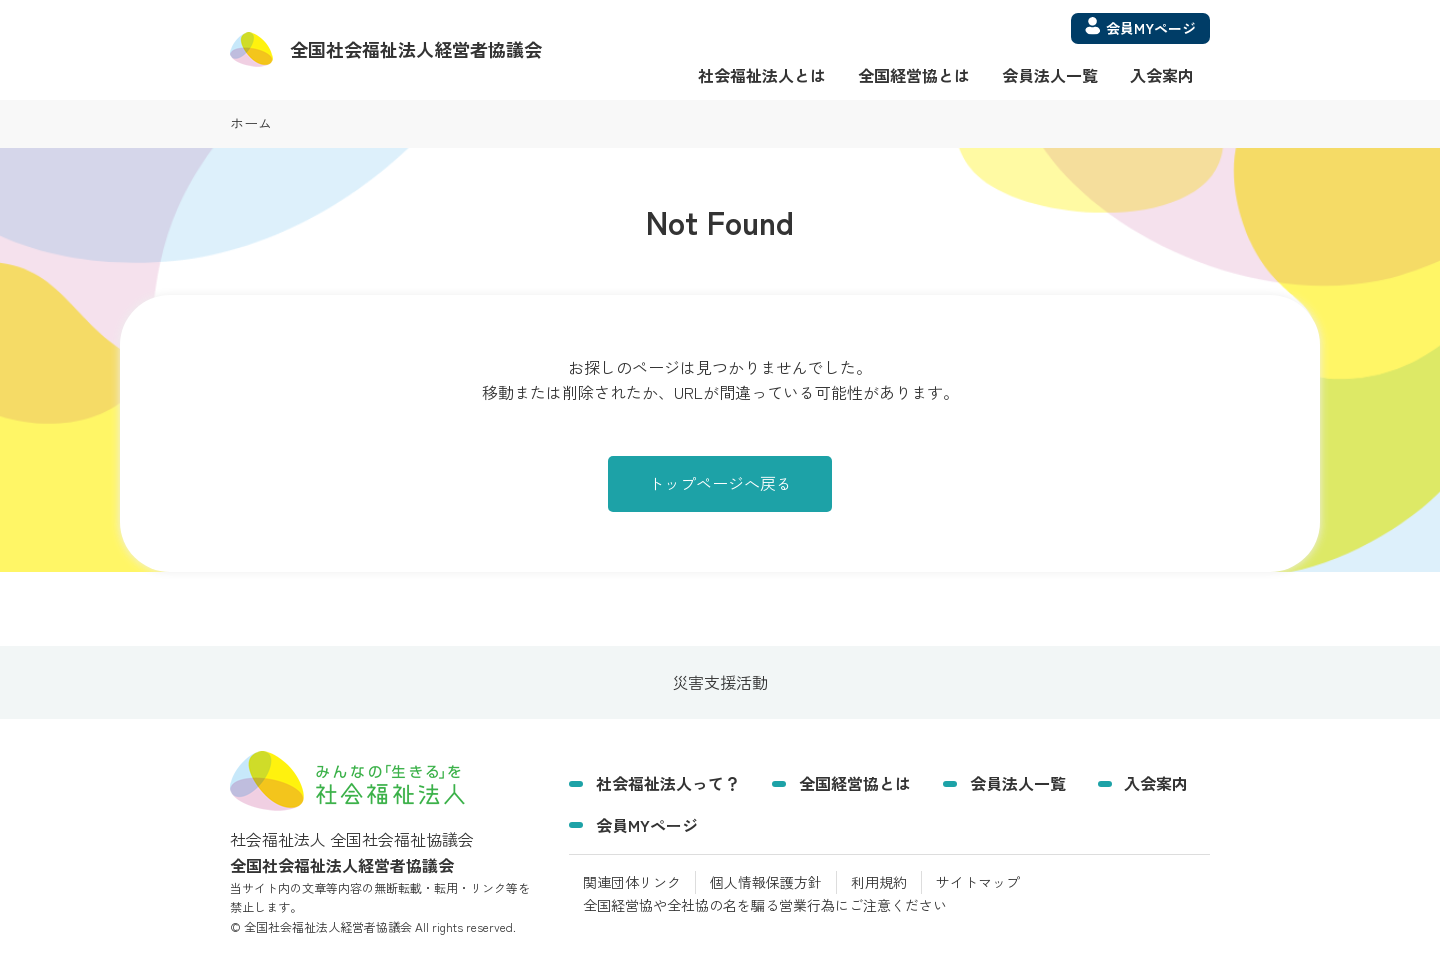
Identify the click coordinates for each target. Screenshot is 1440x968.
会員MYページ (647, 825)
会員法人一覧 (1050, 75)
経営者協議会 (416, 49)
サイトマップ (978, 882)
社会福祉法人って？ (668, 783)
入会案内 (1162, 75)
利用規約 (879, 882)
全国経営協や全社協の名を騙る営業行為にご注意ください (765, 905)
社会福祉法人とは (762, 75)
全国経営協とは (914, 75)
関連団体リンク (632, 882)
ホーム (251, 123)
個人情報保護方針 (766, 882)
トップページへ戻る (720, 483)
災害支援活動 (720, 682)
